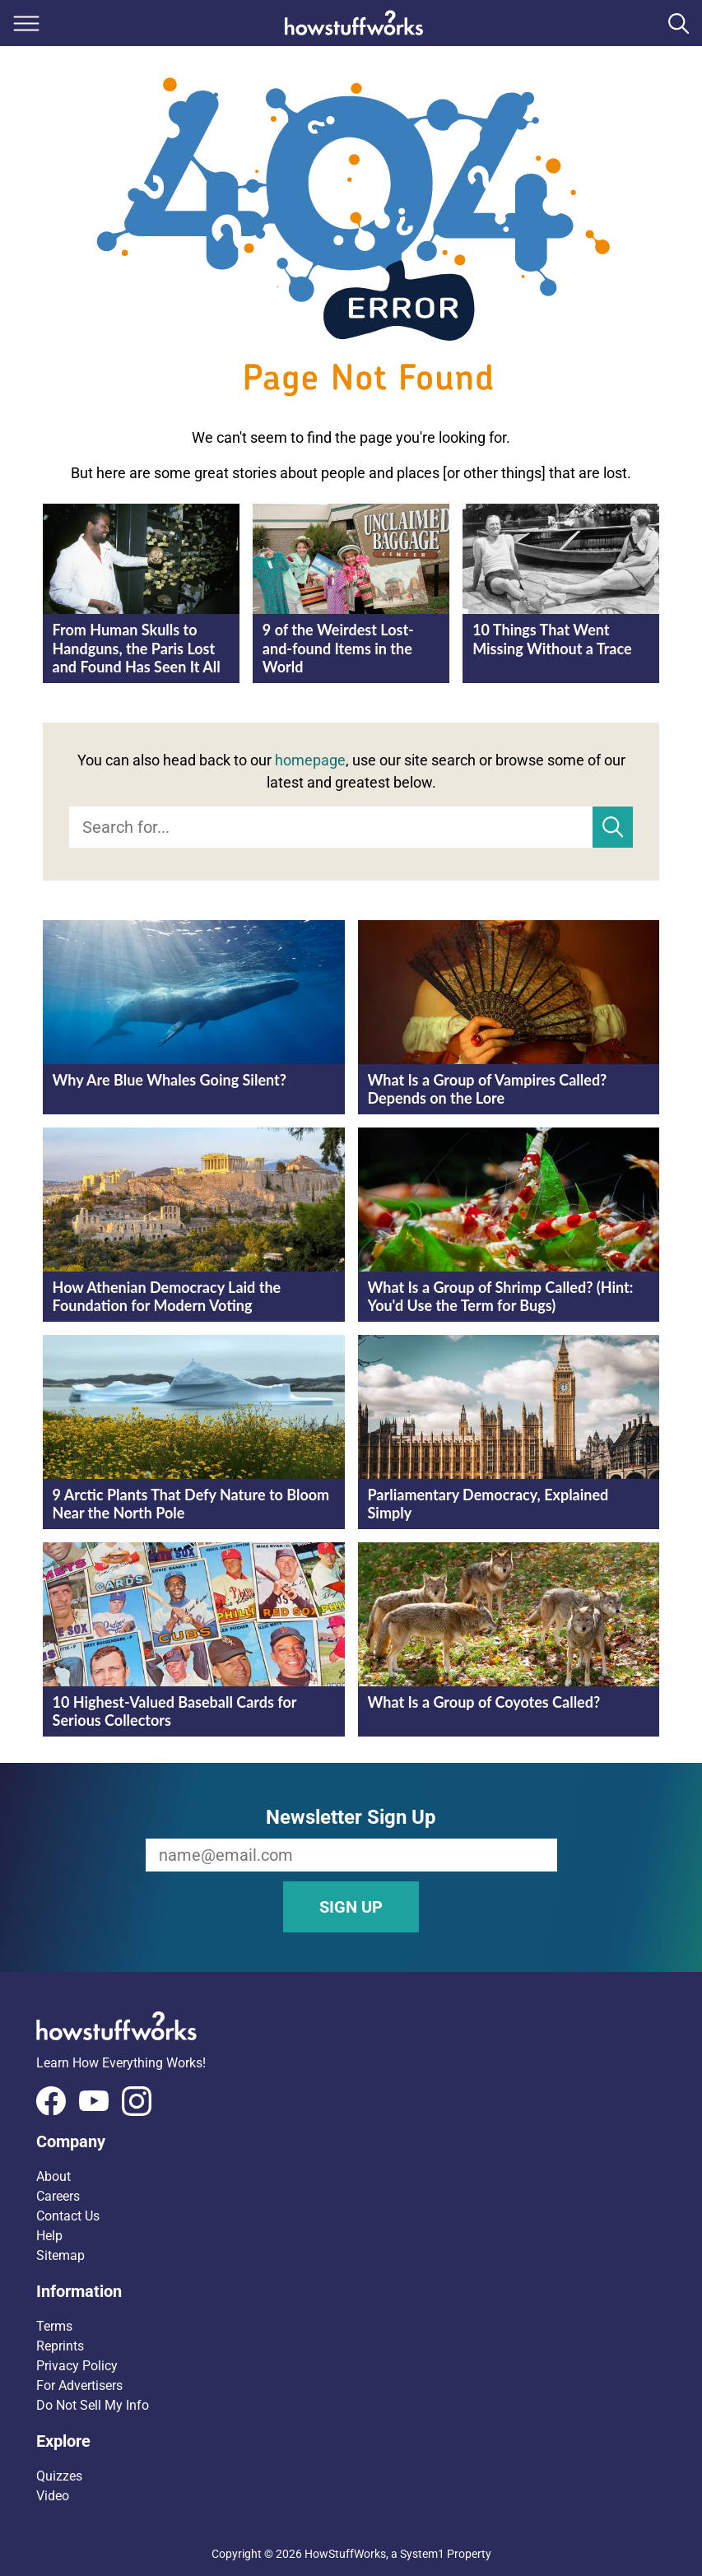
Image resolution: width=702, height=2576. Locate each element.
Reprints (60, 2346)
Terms (54, 2326)
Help (49, 2236)
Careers (58, 2196)
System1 (422, 2553)
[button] (351, 2141)
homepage (310, 760)
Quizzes (59, 2476)
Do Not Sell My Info (92, 2405)
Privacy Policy (77, 2366)
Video (52, 2496)
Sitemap (60, 2255)
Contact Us (68, 2216)
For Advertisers (79, 2385)
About (53, 2176)
